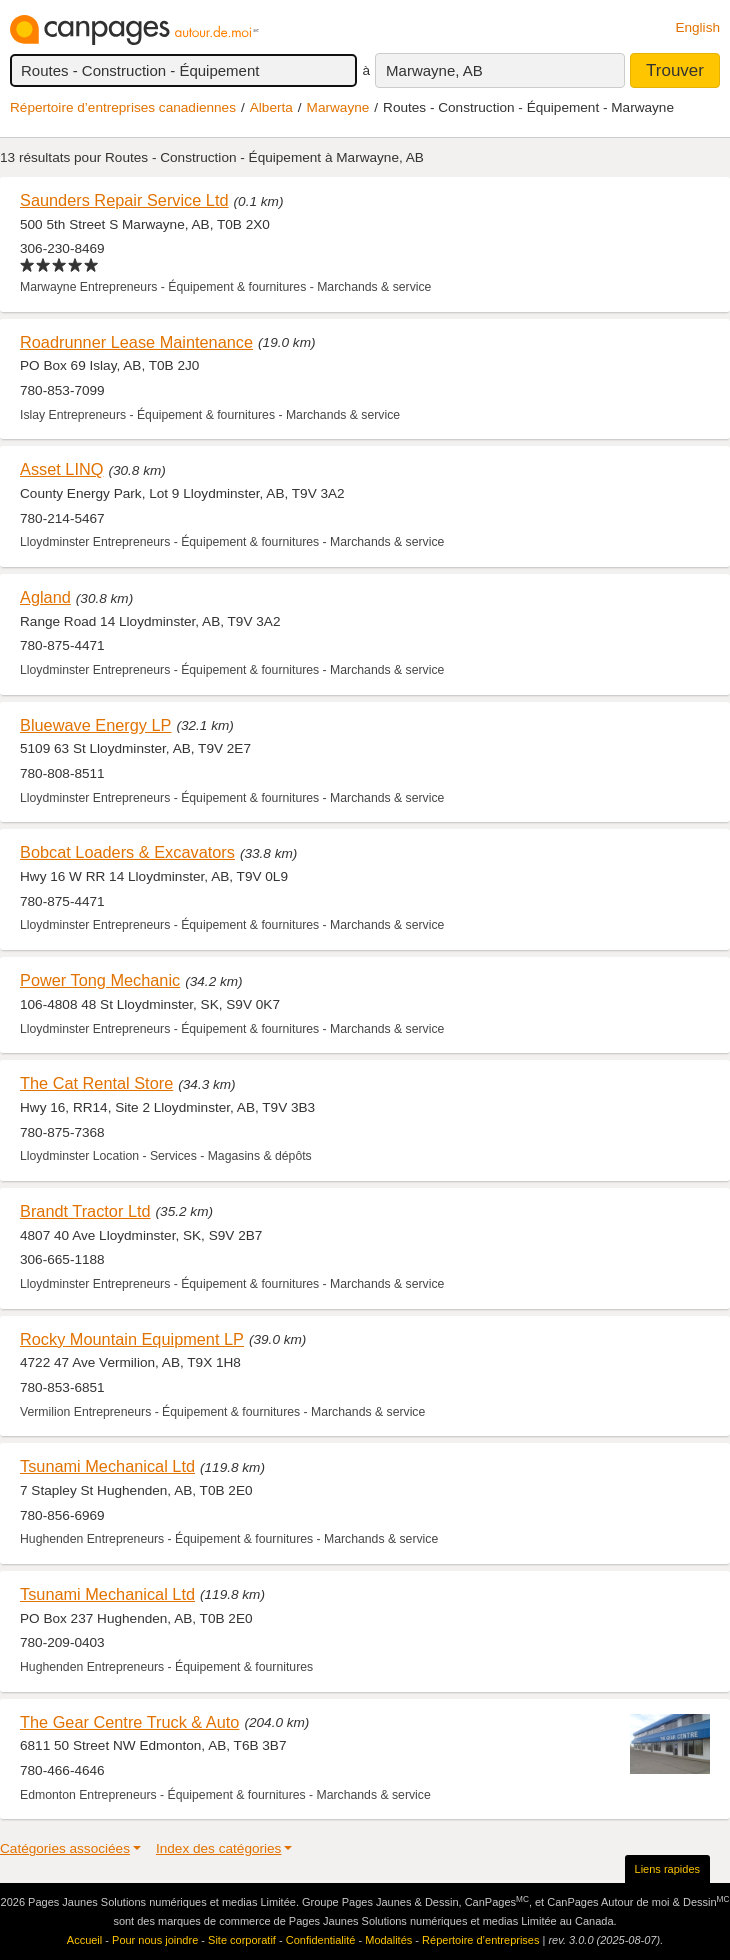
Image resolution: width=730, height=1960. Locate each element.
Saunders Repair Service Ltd (124, 200)
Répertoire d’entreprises (480, 1940)
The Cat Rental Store (96, 1083)
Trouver (675, 70)
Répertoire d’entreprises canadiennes (123, 107)
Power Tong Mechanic (100, 980)
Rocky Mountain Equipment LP (132, 1339)
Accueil (84, 1940)
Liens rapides (667, 1869)
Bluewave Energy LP (95, 725)
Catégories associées (65, 1848)
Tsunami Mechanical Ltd (107, 1466)
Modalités (388, 1940)
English (697, 27)
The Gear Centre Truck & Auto (129, 1722)
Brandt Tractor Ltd (85, 1211)
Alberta (271, 107)
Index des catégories (218, 1848)
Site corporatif (242, 1940)
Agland (45, 597)
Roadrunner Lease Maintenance (136, 342)
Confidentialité (321, 1940)
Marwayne (338, 107)
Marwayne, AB (434, 70)
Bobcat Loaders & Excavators (127, 852)
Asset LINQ (61, 469)
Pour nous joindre (155, 1940)
